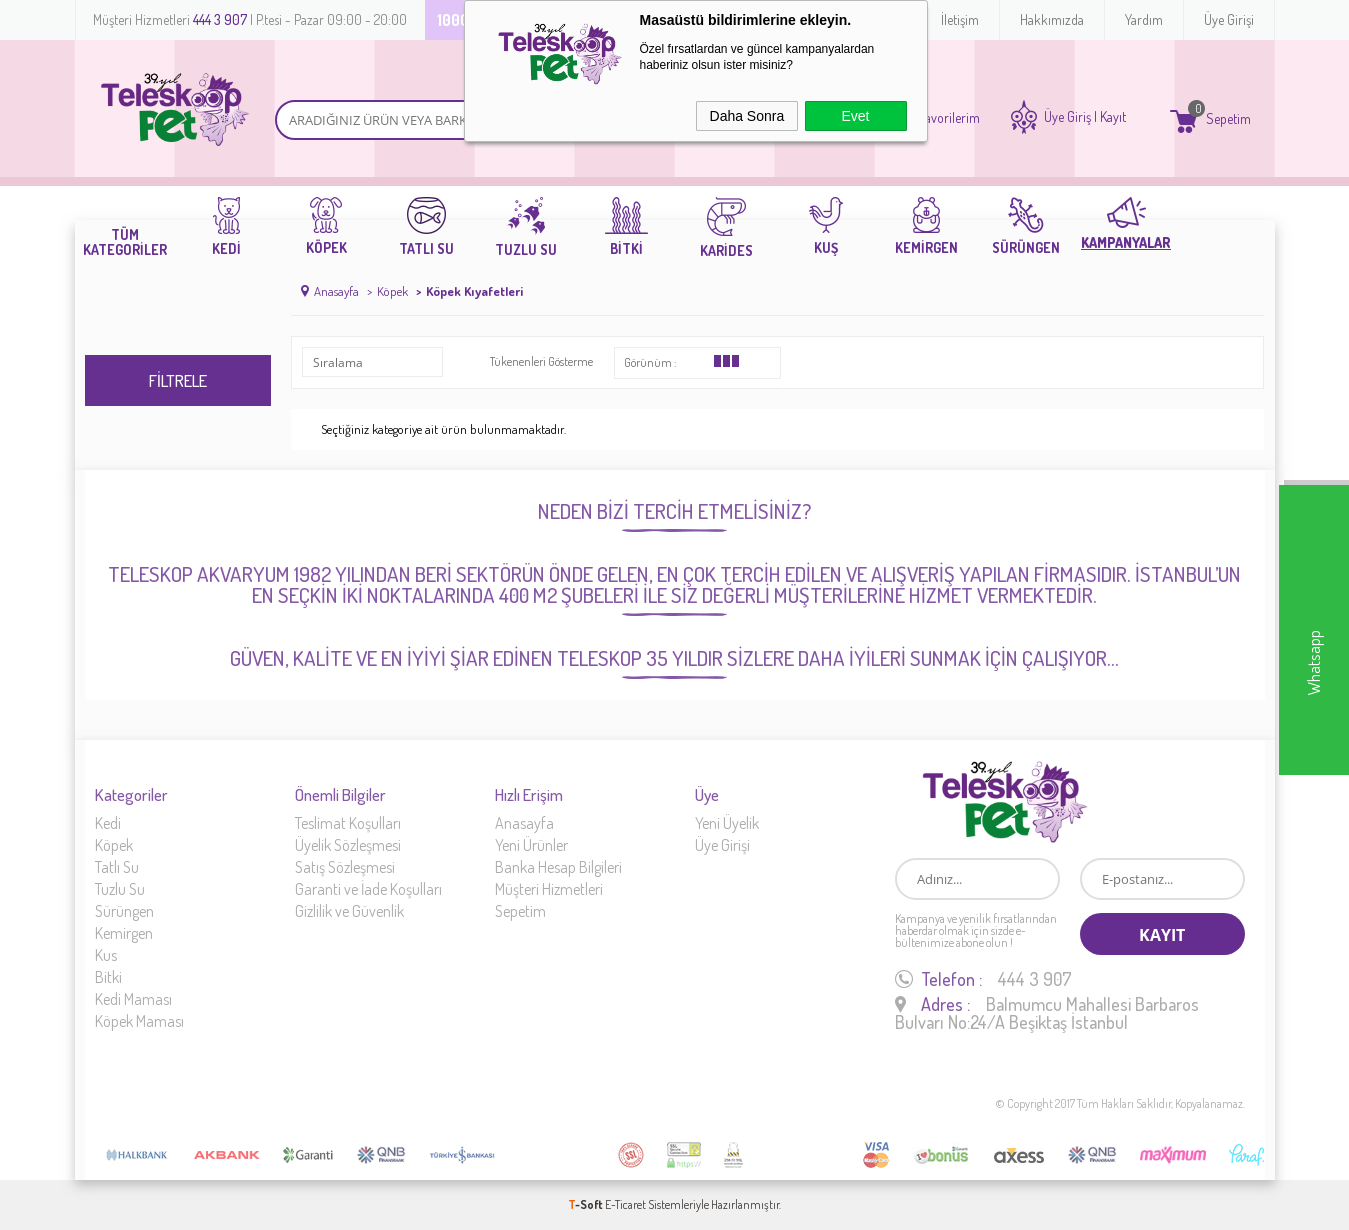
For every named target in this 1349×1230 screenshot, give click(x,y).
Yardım (1144, 19)
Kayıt (1113, 117)
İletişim (960, 19)
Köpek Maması (139, 1021)
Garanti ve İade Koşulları (368, 889)
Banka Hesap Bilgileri (558, 867)
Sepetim (520, 911)
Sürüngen (124, 911)
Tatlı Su (117, 867)
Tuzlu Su (120, 889)
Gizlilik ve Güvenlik (349, 911)
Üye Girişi (1229, 19)
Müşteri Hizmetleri (549, 889)
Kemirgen (124, 933)
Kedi (108, 823)
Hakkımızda (1052, 19)
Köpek (114, 845)
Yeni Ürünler (531, 845)
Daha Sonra (747, 116)
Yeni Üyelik (727, 823)
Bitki (108, 977)
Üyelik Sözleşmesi (348, 845)
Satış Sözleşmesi (345, 867)
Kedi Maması (133, 999)
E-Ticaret (625, 1204)
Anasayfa (524, 823)
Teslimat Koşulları (348, 823)
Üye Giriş (1067, 117)
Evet (855, 116)
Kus (106, 955)
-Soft (586, 1204)
